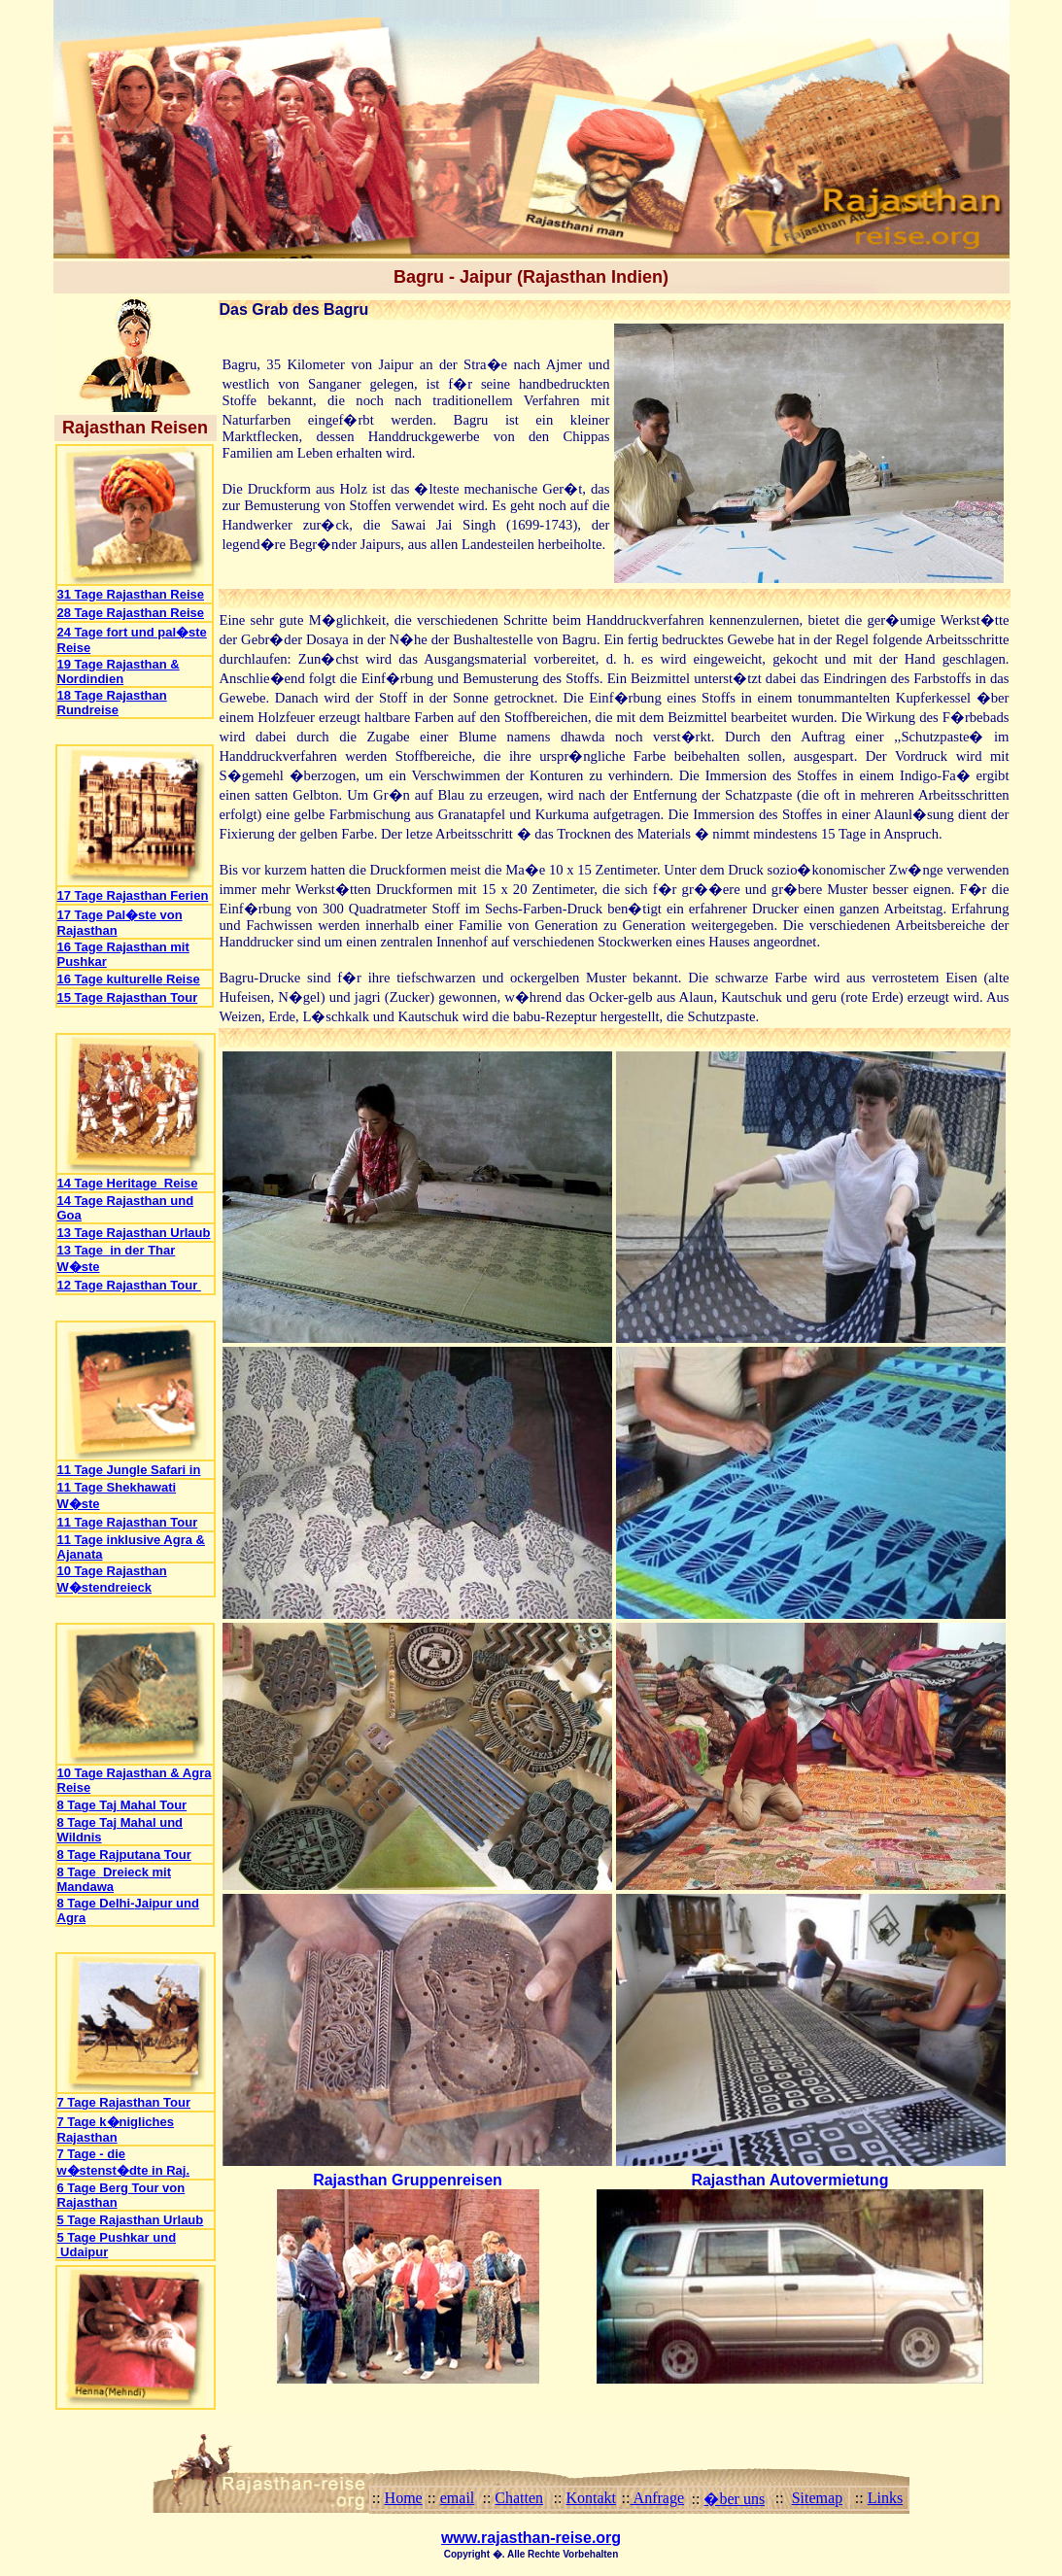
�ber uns (734, 2498)
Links (885, 2498)
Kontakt (590, 2498)
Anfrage (658, 2498)
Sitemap (817, 2498)
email (457, 2498)
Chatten (519, 2498)
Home (404, 2498)
